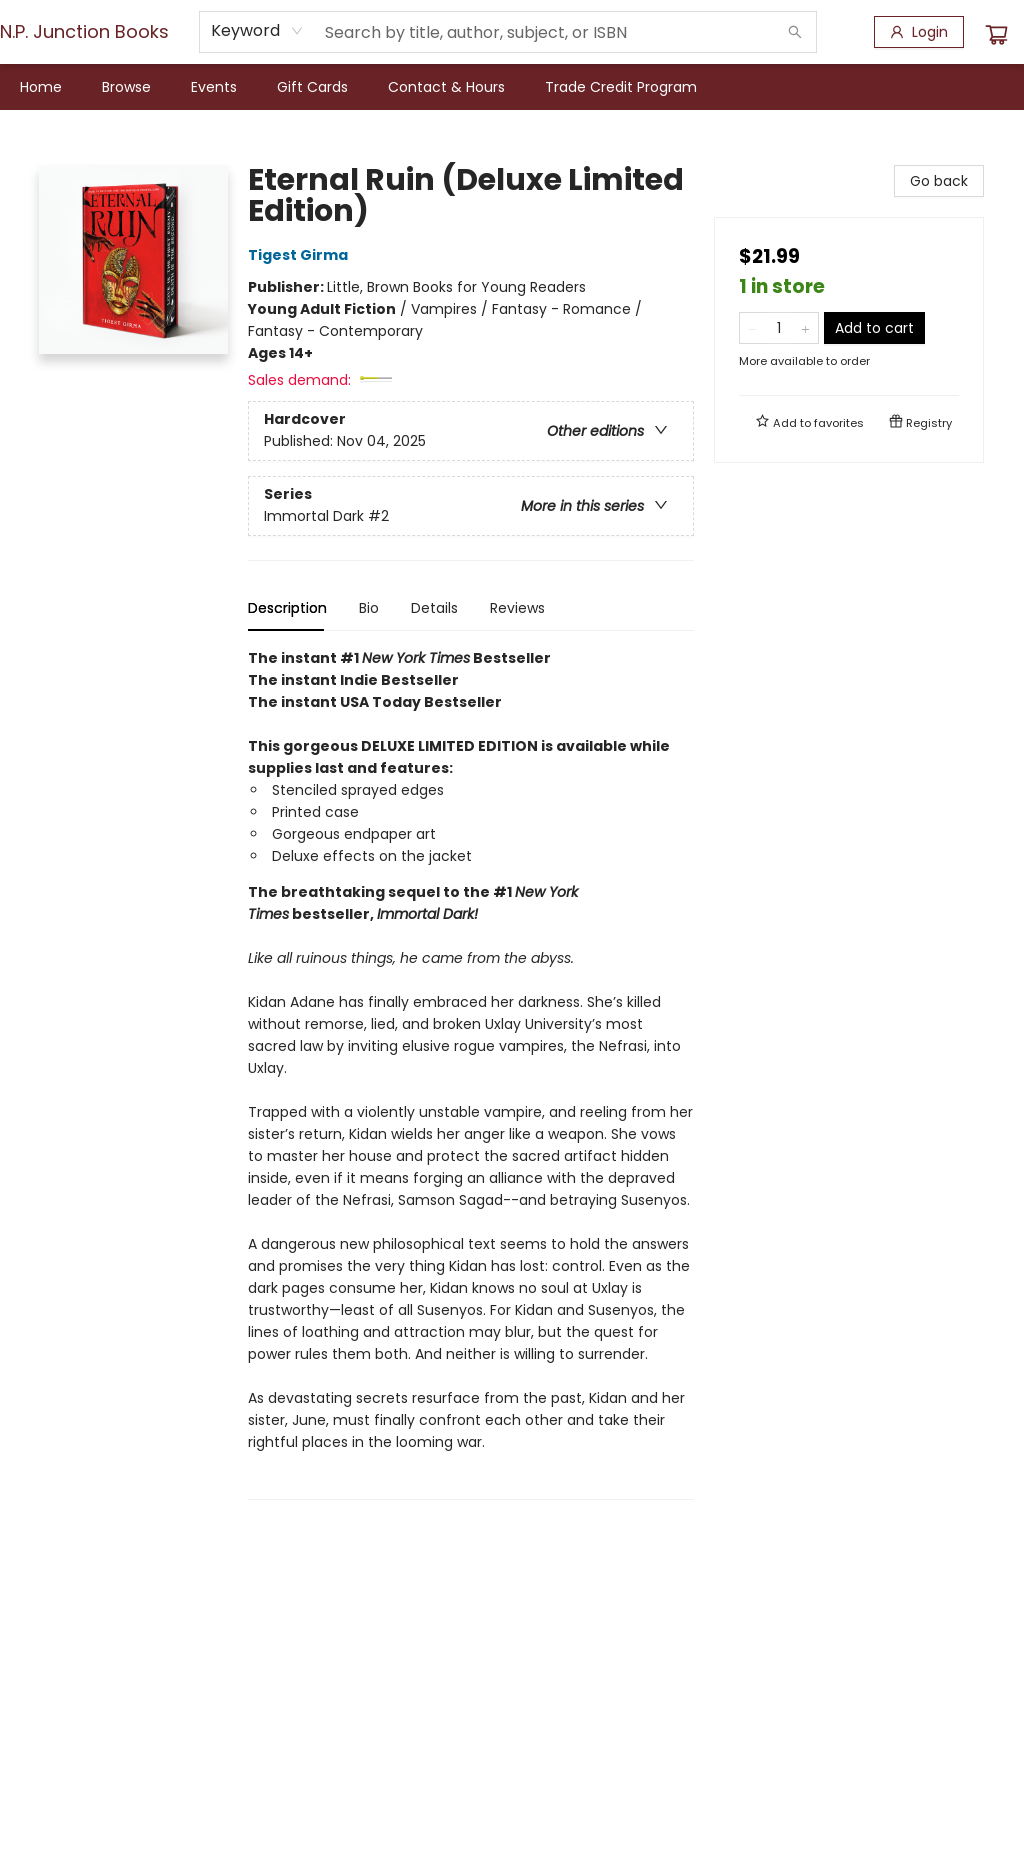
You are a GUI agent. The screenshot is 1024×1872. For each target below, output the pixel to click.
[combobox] (257, 31)
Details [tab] (434, 608)
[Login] (919, 32)
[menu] (512, 87)
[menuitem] (41, 87)
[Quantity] (779, 328)
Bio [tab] (369, 608)
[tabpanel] (471, 1073)
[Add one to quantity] (805, 328)
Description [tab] (287, 608)
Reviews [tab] (517, 608)
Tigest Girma (301, 255)
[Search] (795, 32)
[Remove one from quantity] (752, 328)
